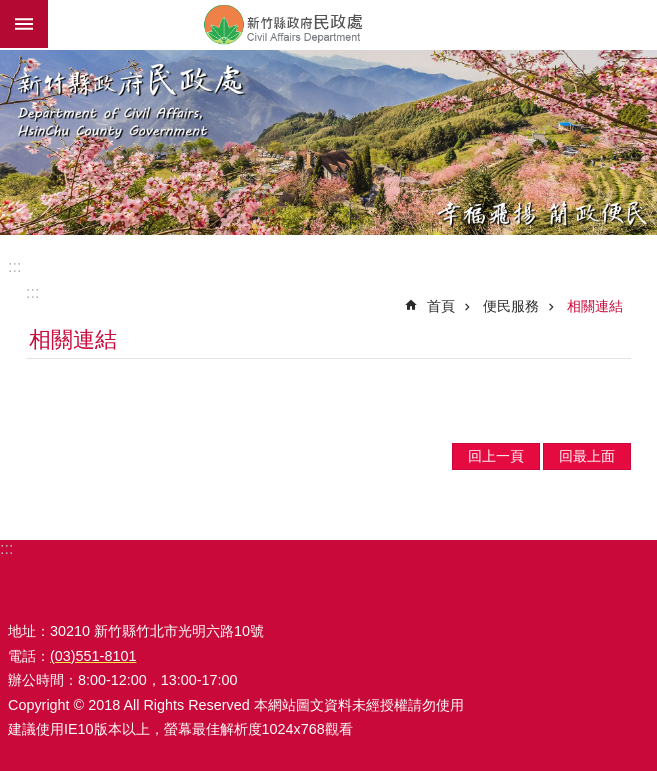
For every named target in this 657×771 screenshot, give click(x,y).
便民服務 (511, 306)
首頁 (441, 306)
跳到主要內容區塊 (10, 10)
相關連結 (595, 306)
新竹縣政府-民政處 (352, 24)
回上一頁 (496, 456)
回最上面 (587, 456)
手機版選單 (24, 24)
